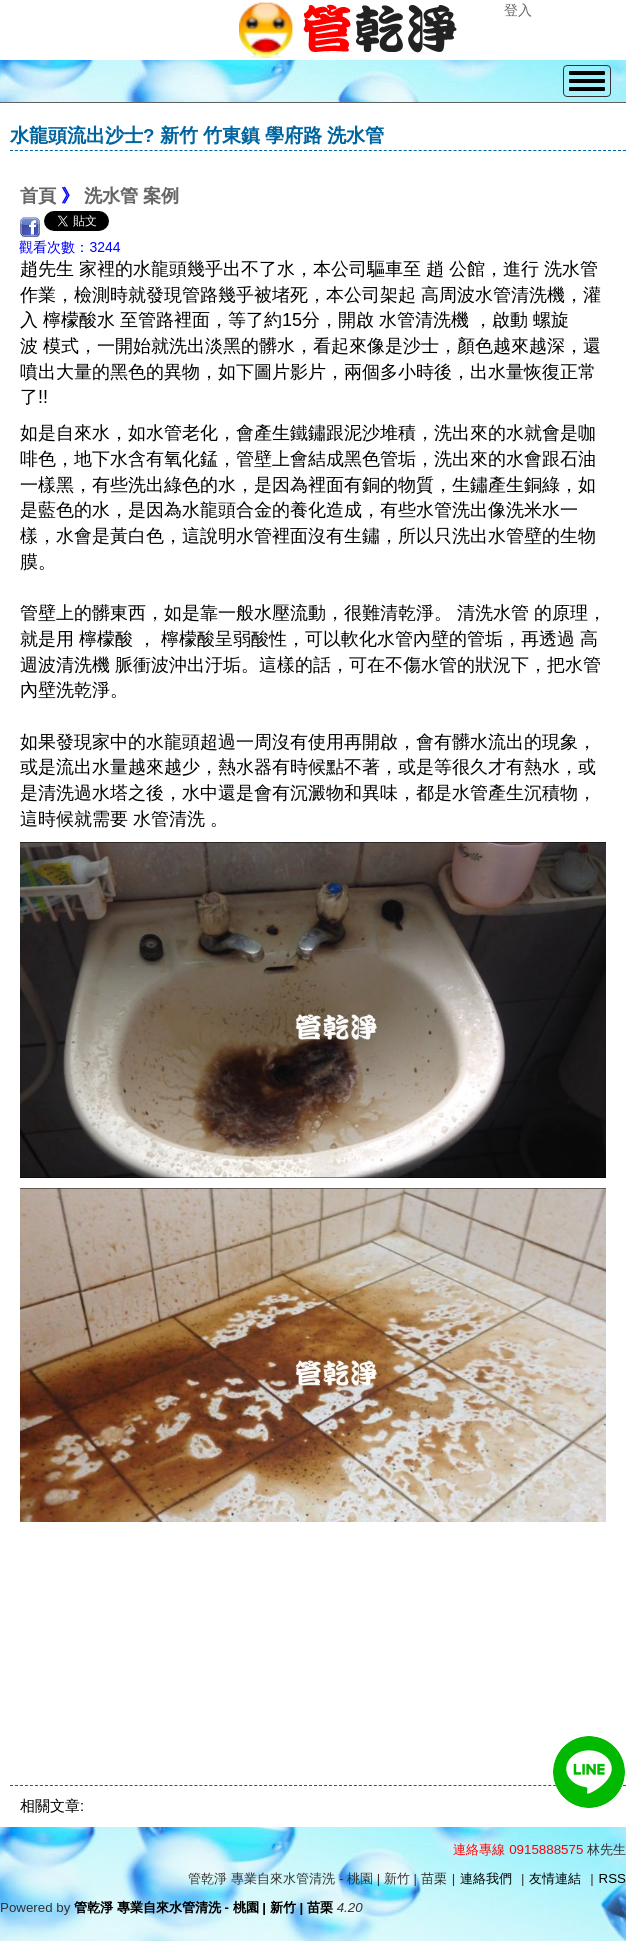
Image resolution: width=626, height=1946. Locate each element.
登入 (518, 10)
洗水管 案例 (131, 196)
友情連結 (555, 1878)
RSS (612, 1878)
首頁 (38, 196)
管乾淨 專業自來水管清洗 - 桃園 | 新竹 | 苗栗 (203, 1907)
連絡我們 (486, 1878)
